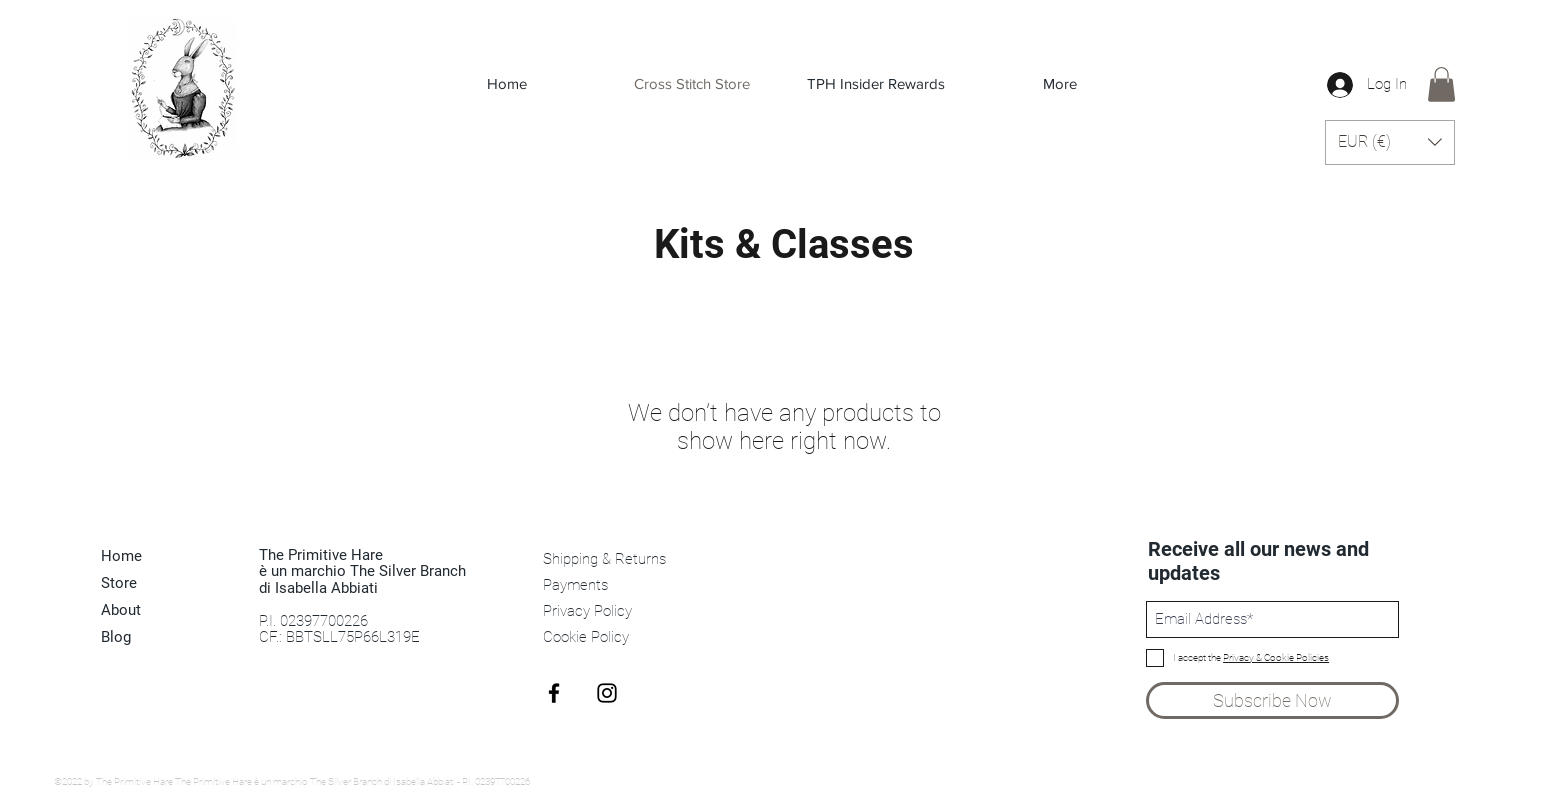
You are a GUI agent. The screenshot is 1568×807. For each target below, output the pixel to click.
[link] (1441, 84)
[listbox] (1390, 142)
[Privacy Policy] (606, 612)
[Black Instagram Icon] (607, 693)
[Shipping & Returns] (606, 560)
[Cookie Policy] (606, 638)
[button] (1390, 142)
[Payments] (606, 586)
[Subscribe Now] (1272, 700)
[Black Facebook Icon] (554, 693)
